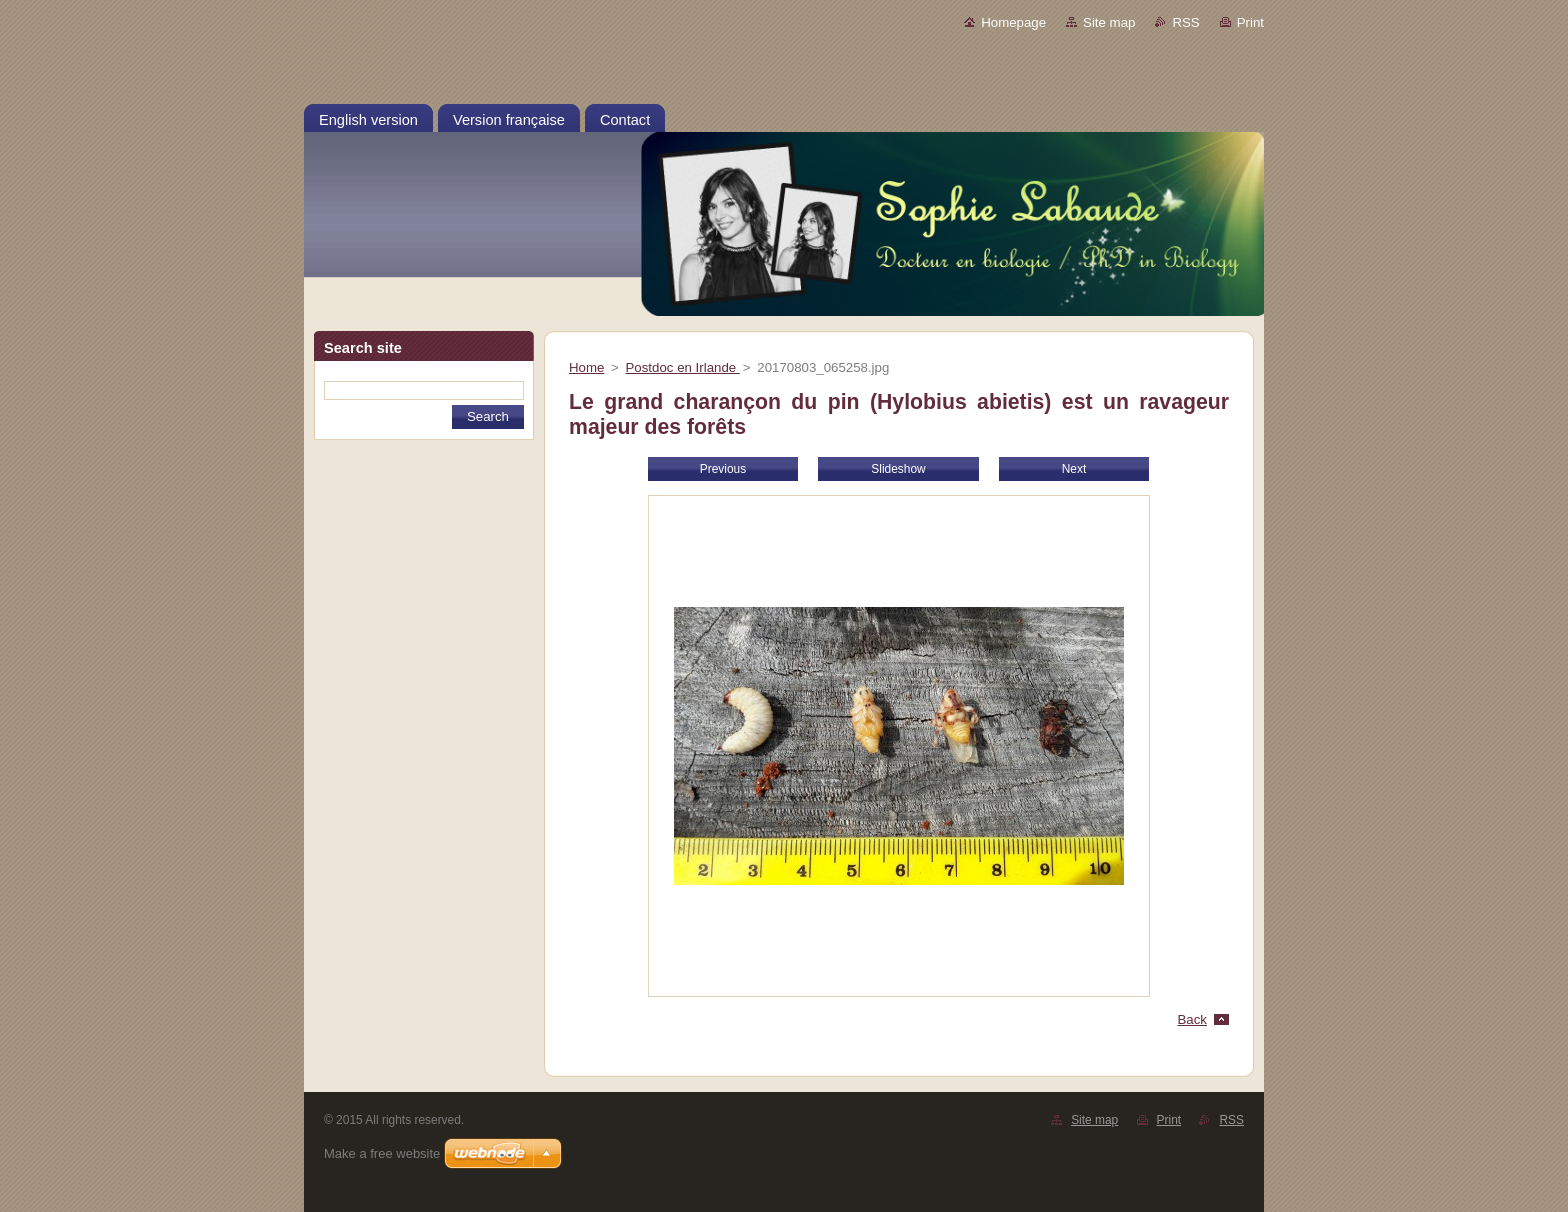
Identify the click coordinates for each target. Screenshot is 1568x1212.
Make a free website (382, 1153)
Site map (1109, 22)
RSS (1185, 22)
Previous (723, 469)
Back (1193, 1019)
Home (586, 367)
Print (1250, 22)
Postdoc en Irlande (683, 367)
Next (1074, 469)
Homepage (1013, 22)
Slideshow (898, 469)
